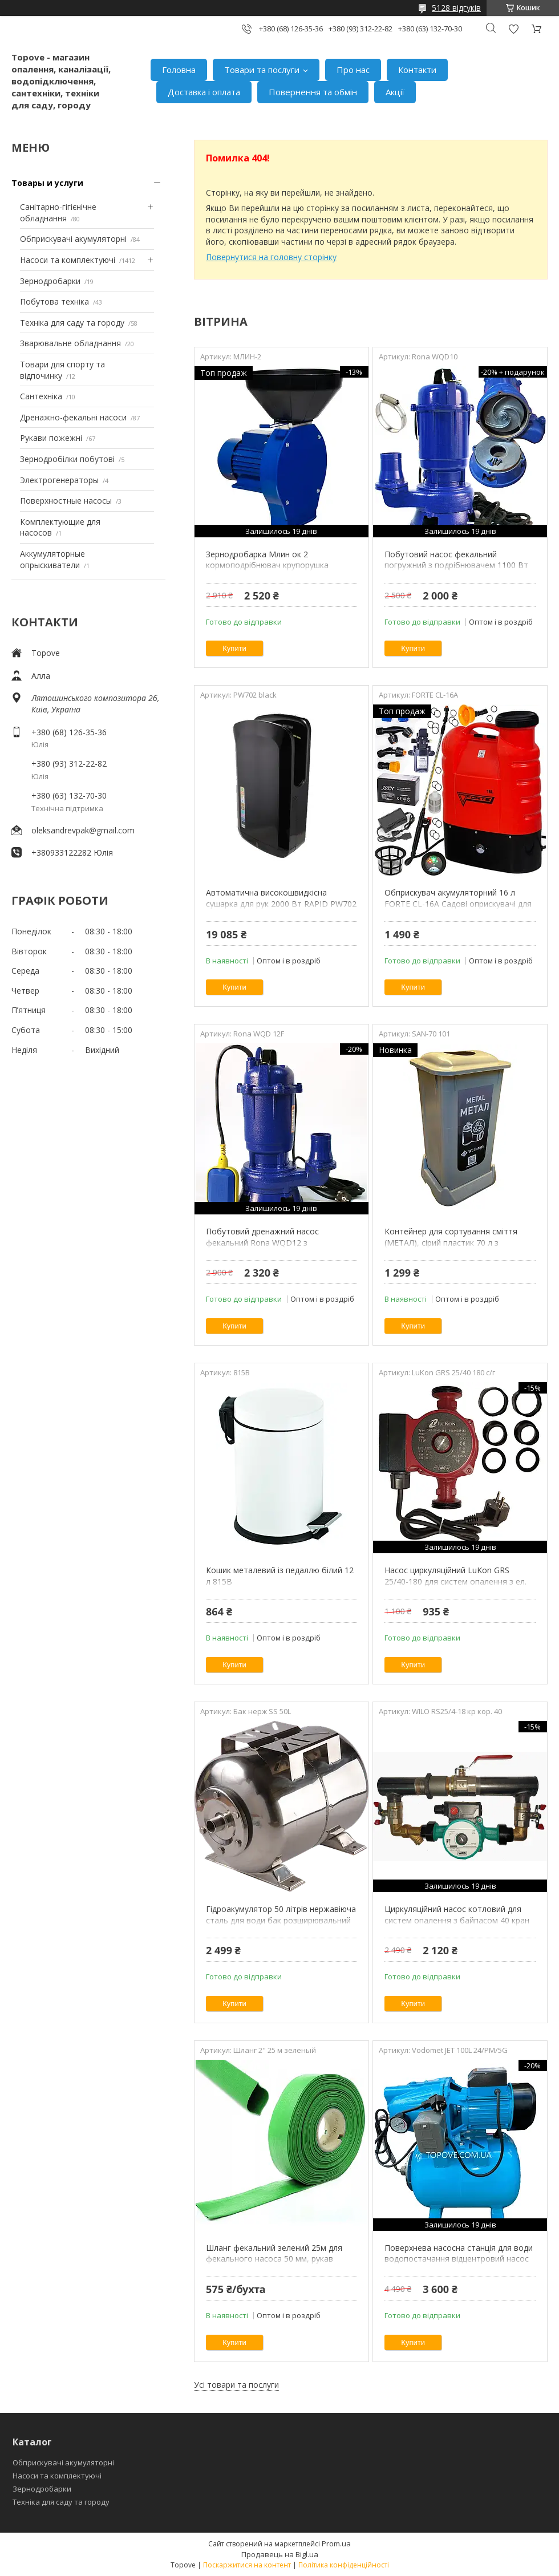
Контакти (417, 69)
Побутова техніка (54, 301)
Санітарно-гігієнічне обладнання (58, 212)
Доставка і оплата (204, 92)
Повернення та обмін (313, 92)
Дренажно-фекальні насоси (73, 417)
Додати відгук (513, 29)
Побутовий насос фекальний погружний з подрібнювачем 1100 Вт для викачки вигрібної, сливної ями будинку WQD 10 (456, 571)
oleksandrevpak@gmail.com (83, 830)
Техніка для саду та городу (72, 322)
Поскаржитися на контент (247, 2565)
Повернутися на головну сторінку (271, 257)
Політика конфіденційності (343, 2565)
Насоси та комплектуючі (67, 259)
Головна (179, 69)
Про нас (353, 69)
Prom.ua (336, 2543)
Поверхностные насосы (66, 500)
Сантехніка (41, 396)
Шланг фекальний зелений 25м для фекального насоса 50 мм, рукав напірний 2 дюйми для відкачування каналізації (274, 2264)
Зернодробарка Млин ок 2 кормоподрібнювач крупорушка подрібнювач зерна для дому (267, 565)
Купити (234, 648)
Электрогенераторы (59, 480)
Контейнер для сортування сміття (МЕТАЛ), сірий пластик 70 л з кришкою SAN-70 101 (450, 1242)
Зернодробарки (50, 281)
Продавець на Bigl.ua (279, 2554)
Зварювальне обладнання (70, 343)
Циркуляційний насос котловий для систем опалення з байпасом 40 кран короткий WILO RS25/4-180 (456, 1920)
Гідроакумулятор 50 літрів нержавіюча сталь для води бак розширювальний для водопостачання (281, 1920)
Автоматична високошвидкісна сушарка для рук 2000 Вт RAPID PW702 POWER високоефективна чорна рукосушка (281, 909)
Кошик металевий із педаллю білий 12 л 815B (280, 1576)
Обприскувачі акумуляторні (73, 238)
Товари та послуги (261, 69)
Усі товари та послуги (236, 2384)
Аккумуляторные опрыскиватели (52, 559)
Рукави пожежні (51, 437)
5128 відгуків (456, 7)
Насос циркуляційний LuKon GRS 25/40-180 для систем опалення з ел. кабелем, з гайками (455, 1581)
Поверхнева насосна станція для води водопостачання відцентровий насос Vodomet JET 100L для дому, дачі (458, 2258)
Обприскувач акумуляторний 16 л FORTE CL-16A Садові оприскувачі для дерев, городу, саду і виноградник (458, 903)
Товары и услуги (47, 182)
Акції (395, 92)
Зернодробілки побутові (67, 458)
